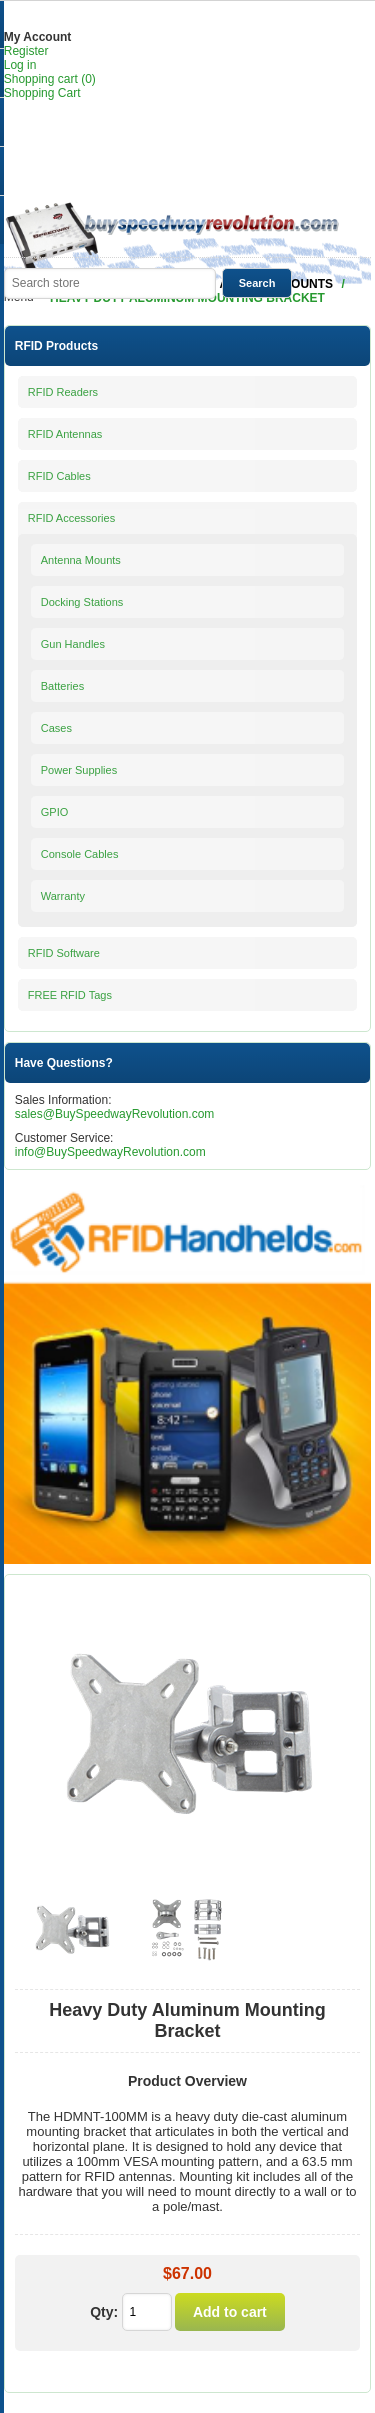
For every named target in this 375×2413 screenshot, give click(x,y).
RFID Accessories (71, 518)
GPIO (55, 812)
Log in (20, 65)
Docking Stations (82, 602)
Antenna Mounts (81, 560)
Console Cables (80, 854)
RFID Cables (59, 476)
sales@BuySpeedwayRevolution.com (115, 1114)
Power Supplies (79, 770)
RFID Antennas (65, 434)
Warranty (63, 896)
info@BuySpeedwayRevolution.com (110, 1152)
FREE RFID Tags (70, 995)
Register (26, 51)
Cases (56, 728)
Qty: (104, 2312)
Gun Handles (73, 644)
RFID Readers (63, 392)
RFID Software (64, 953)
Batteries (62, 686)
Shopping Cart (42, 93)
